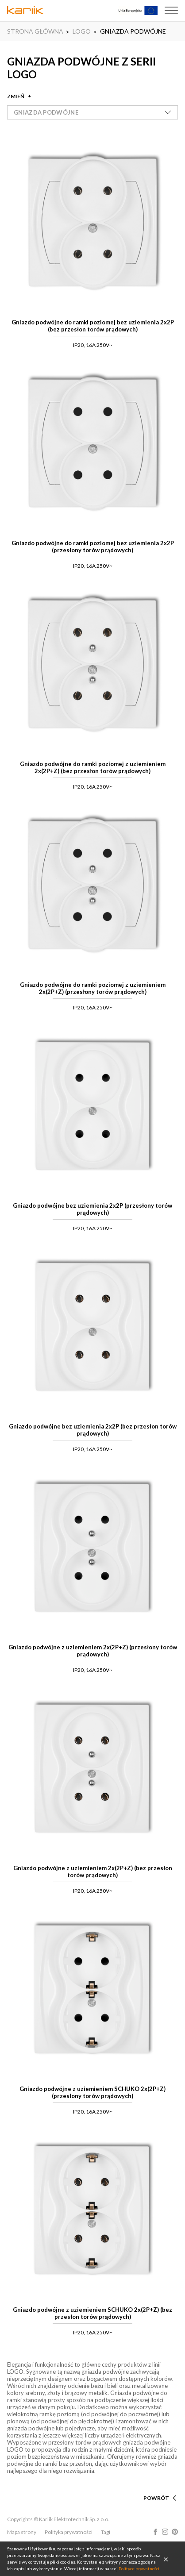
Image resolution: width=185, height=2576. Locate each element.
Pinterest (175, 2532)
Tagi (105, 2532)
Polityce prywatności (139, 2568)
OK (166, 2558)
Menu (171, 10)
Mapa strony (21, 2532)
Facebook (155, 2532)
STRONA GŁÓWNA (35, 31)
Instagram (165, 2532)
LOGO (82, 31)
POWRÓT (156, 2498)
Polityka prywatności (68, 2532)
